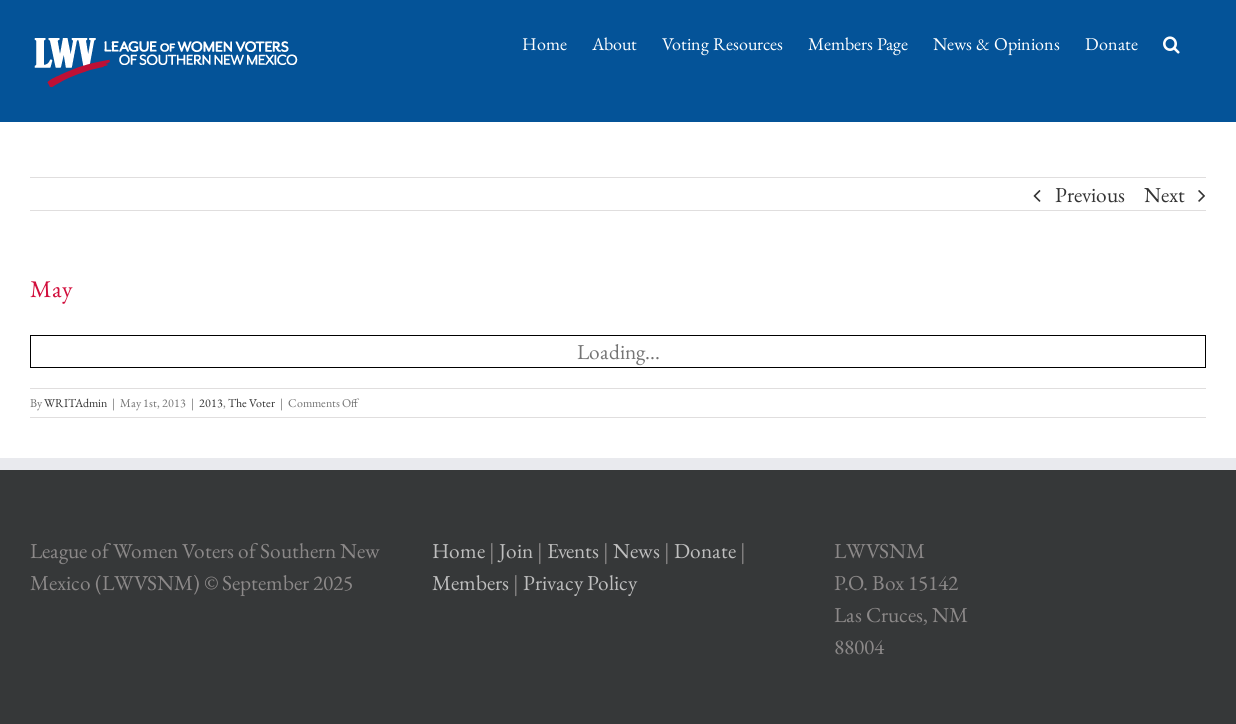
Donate (705, 550)
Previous (1090, 194)
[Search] (1172, 42)
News (636, 550)
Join (516, 550)
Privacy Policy (580, 582)
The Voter (251, 403)
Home (458, 550)
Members (470, 582)
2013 (211, 403)
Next (1164, 194)
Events (573, 550)
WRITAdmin (75, 403)
